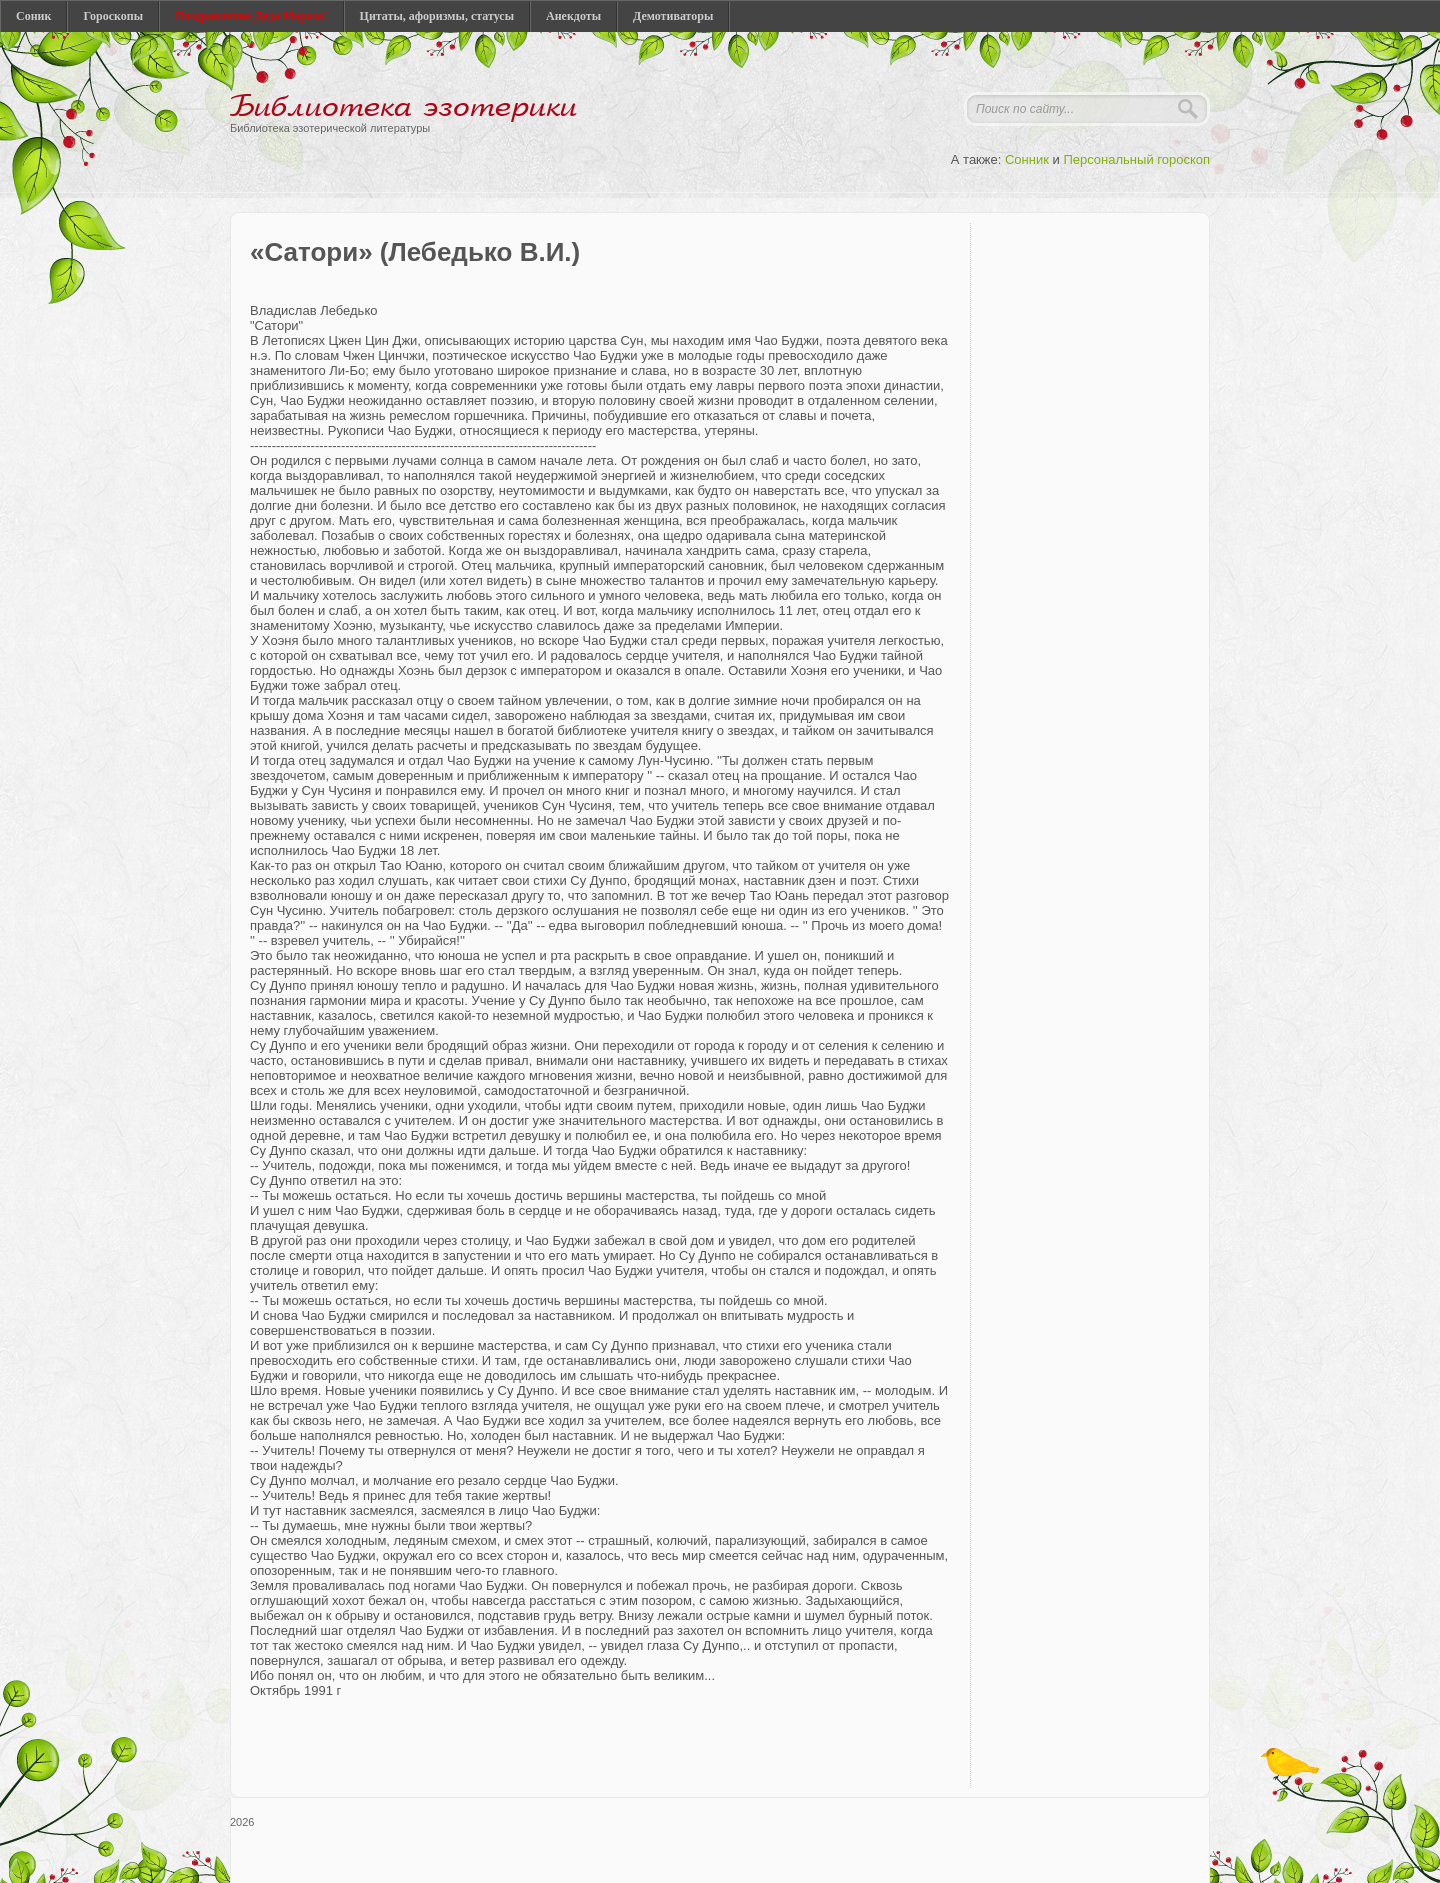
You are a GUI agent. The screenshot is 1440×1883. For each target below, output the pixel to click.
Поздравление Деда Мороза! (251, 16)
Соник (33, 16)
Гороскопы (113, 16)
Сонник (1027, 159)
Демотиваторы (673, 16)
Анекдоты (573, 16)
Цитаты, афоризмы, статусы (437, 16)
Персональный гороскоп (1136, 159)
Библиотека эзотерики (403, 107)
